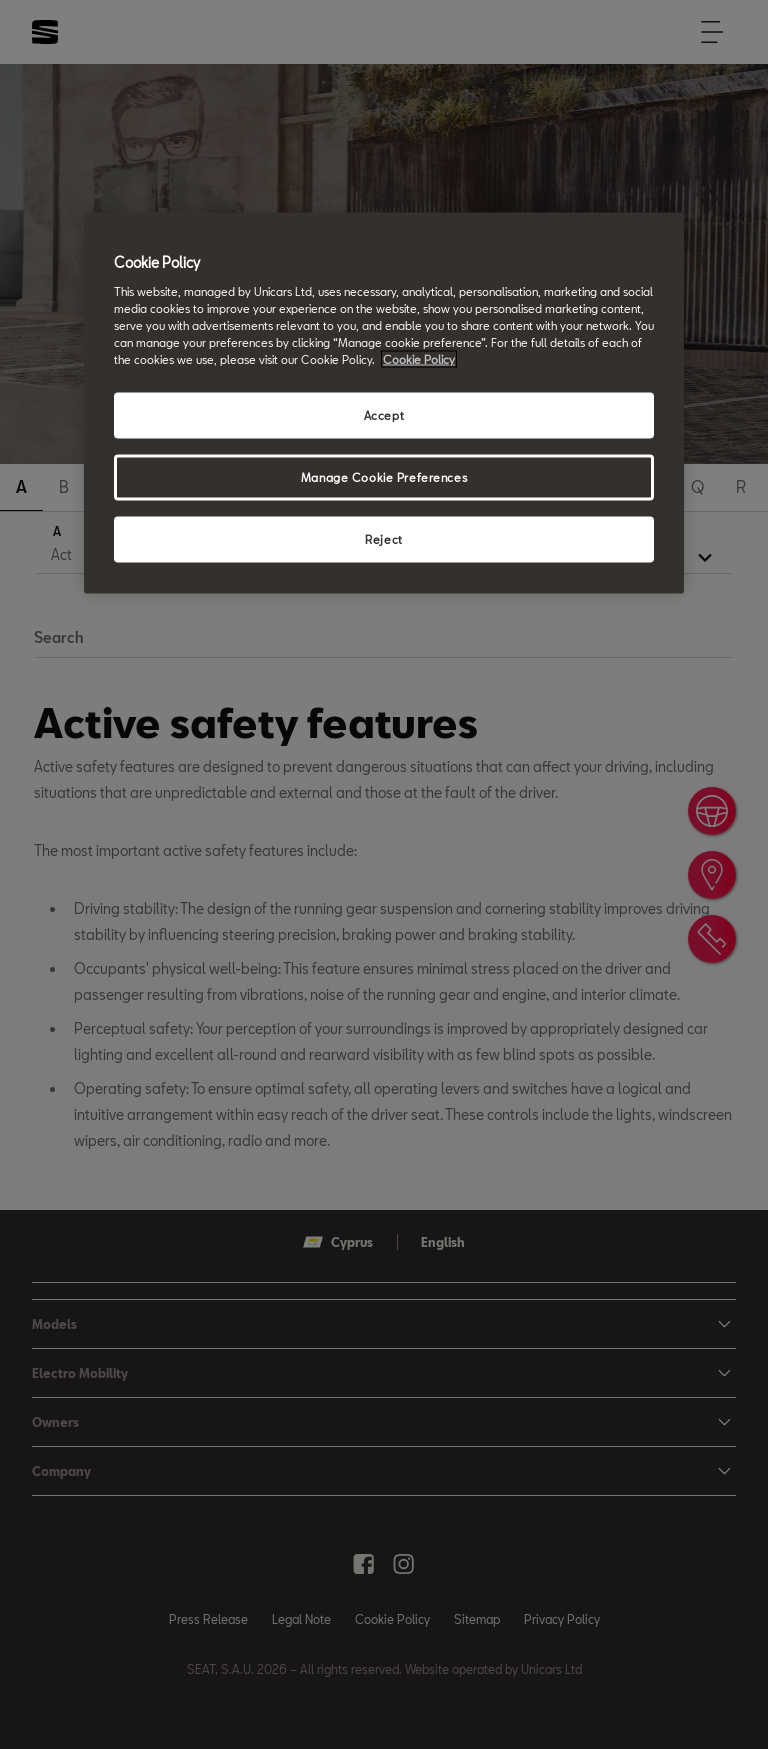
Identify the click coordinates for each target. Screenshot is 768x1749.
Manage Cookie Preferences (384, 477)
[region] (384, 403)
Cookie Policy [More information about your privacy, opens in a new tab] (419, 359)
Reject (383, 539)
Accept (384, 415)
